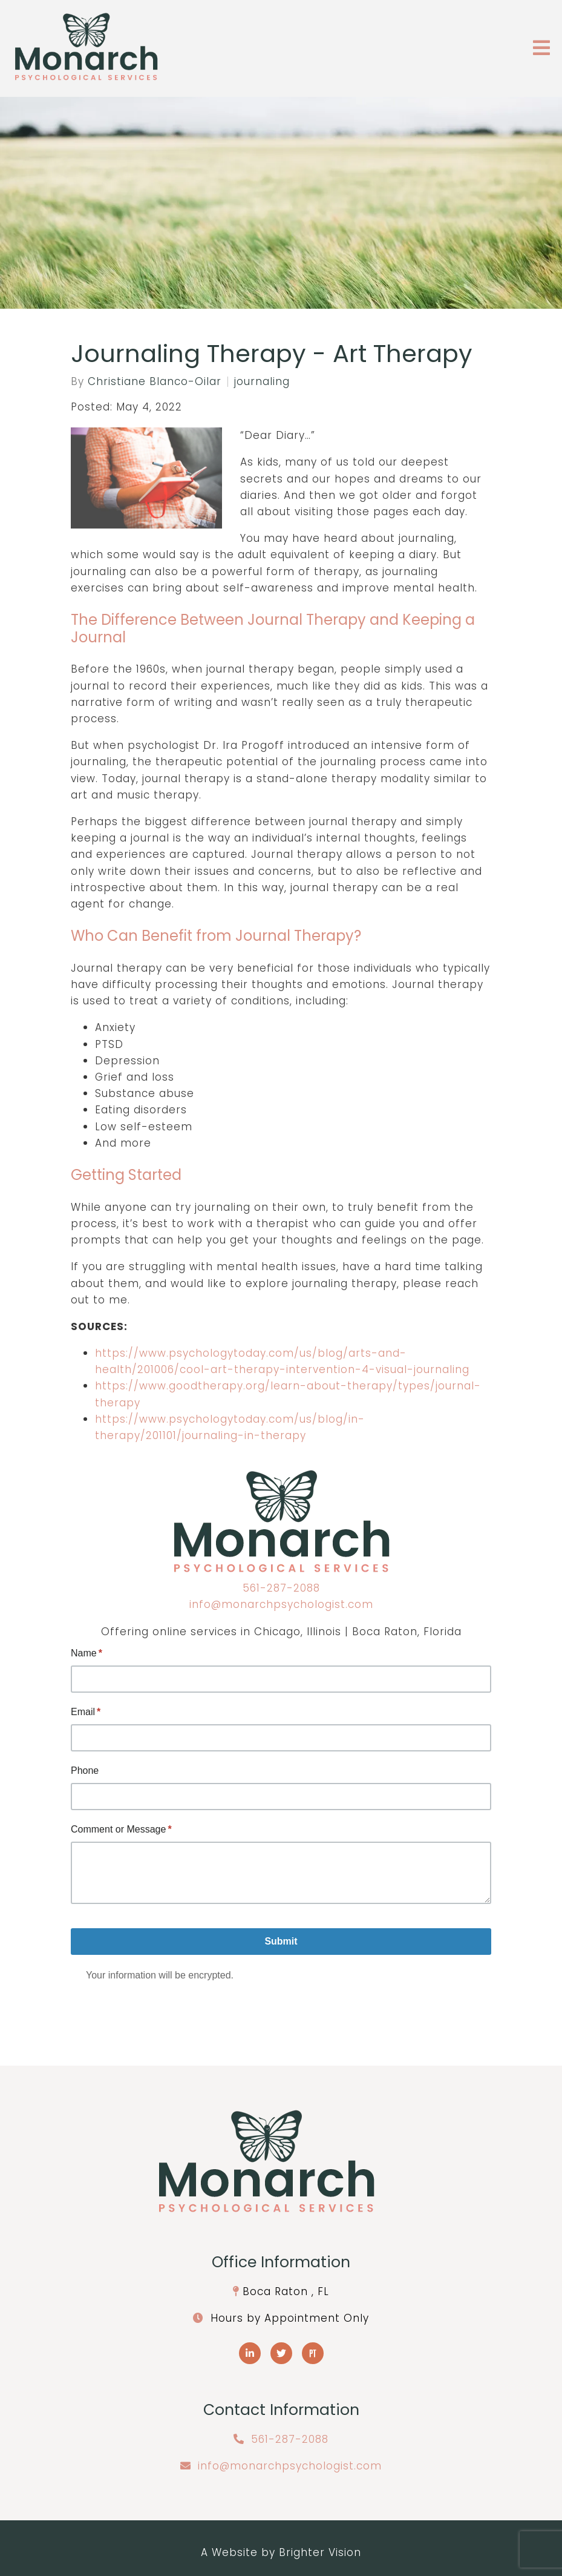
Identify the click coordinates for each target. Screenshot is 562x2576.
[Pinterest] (313, 2353)
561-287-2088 (281, 1588)
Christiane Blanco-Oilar (154, 382)
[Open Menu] (541, 48)
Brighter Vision (320, 2552)
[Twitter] (281, 2353)
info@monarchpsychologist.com (281, 1604)
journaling (262, 382)
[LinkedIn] (250, 2353)
